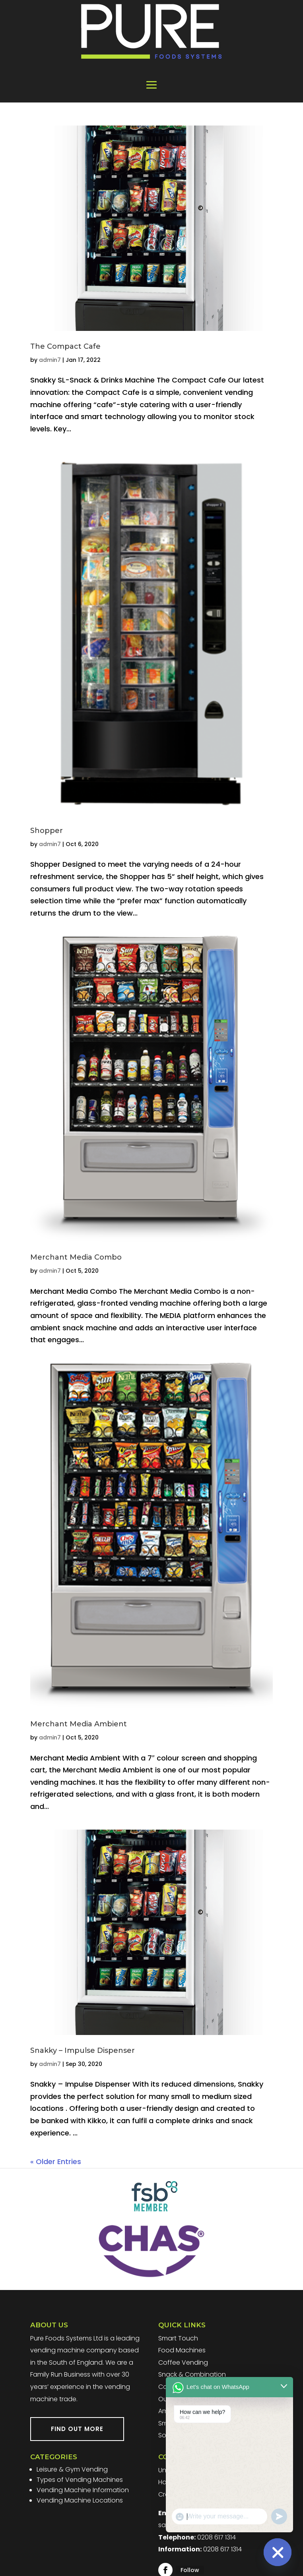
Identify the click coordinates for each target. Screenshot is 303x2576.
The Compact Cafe (65, 346)
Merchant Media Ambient (78, 1724)
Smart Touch (178, 2338)
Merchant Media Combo (76, 1257)
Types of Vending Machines (80, 2479)
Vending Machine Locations (80, 2500)
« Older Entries (55, 2161)
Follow (190, 2570)
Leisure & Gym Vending (72, 2469)
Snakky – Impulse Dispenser (82, 2050)
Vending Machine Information (83, 2490)
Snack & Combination (192, 2374)
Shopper (46, 830)
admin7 (50, 360)
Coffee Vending (183, 2362)
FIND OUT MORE (77, 2429)
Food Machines (182, 2350)
